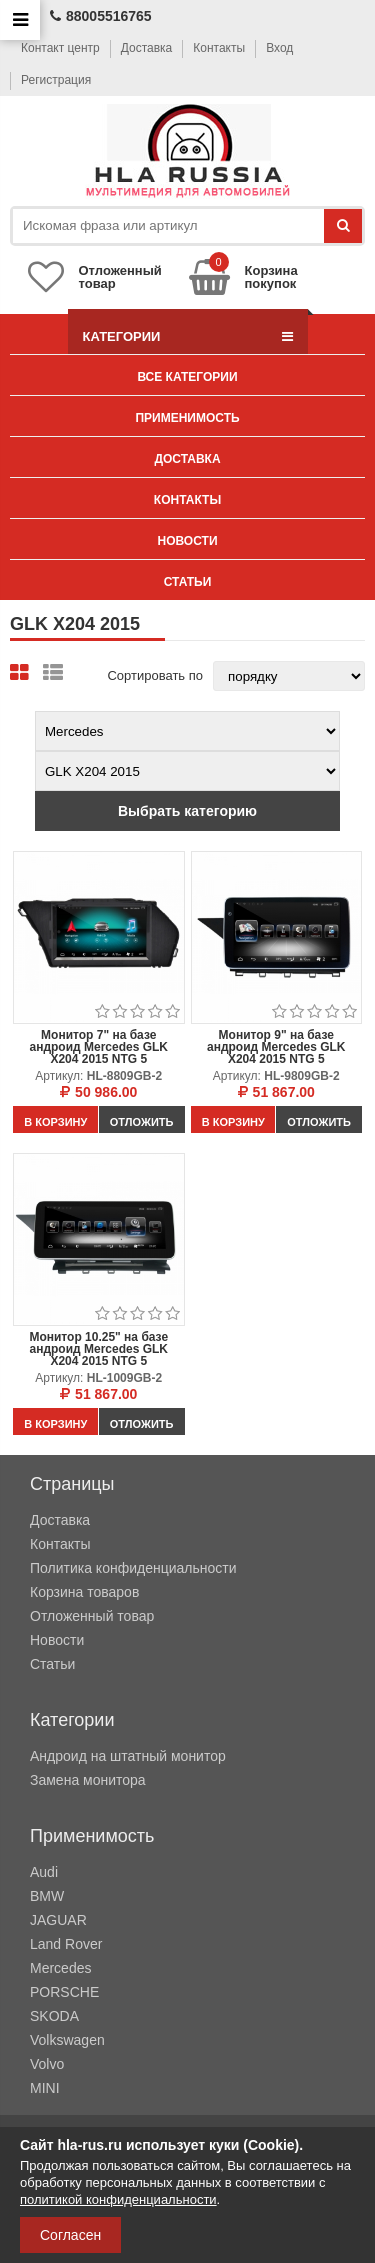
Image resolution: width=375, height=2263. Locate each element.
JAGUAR (58, 1920)
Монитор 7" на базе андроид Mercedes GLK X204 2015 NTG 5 (98, 1047)
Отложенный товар (92, 1616)
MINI (45, 2088)
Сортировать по (155, 675)
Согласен (70, 2235)
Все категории (187, 377)
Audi (44, 1872)
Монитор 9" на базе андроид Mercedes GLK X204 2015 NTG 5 (276, 1047)
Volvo (47, 2064)
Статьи (188, 582)
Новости (187, 541)
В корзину (55, 1122)
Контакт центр (60, 48)
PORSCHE (64, 1992)
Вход (279, 48)
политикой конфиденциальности (118, 2199)
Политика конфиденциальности (133, 1568)
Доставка (147, 48)
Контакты (219, 48)
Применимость (187, 418)
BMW (47, 1896)
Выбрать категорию (187, 811)
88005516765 (101, 16)
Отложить (142, 1122)
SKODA (54, 2016)
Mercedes (60, 1968)
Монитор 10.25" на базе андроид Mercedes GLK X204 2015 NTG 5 (98, 1349)
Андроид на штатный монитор (128, 1756)
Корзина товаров (84, 1592)
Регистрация (56, 80)
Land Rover (66, 1944)
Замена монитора (88, 1780)
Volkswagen (67, 2040)
